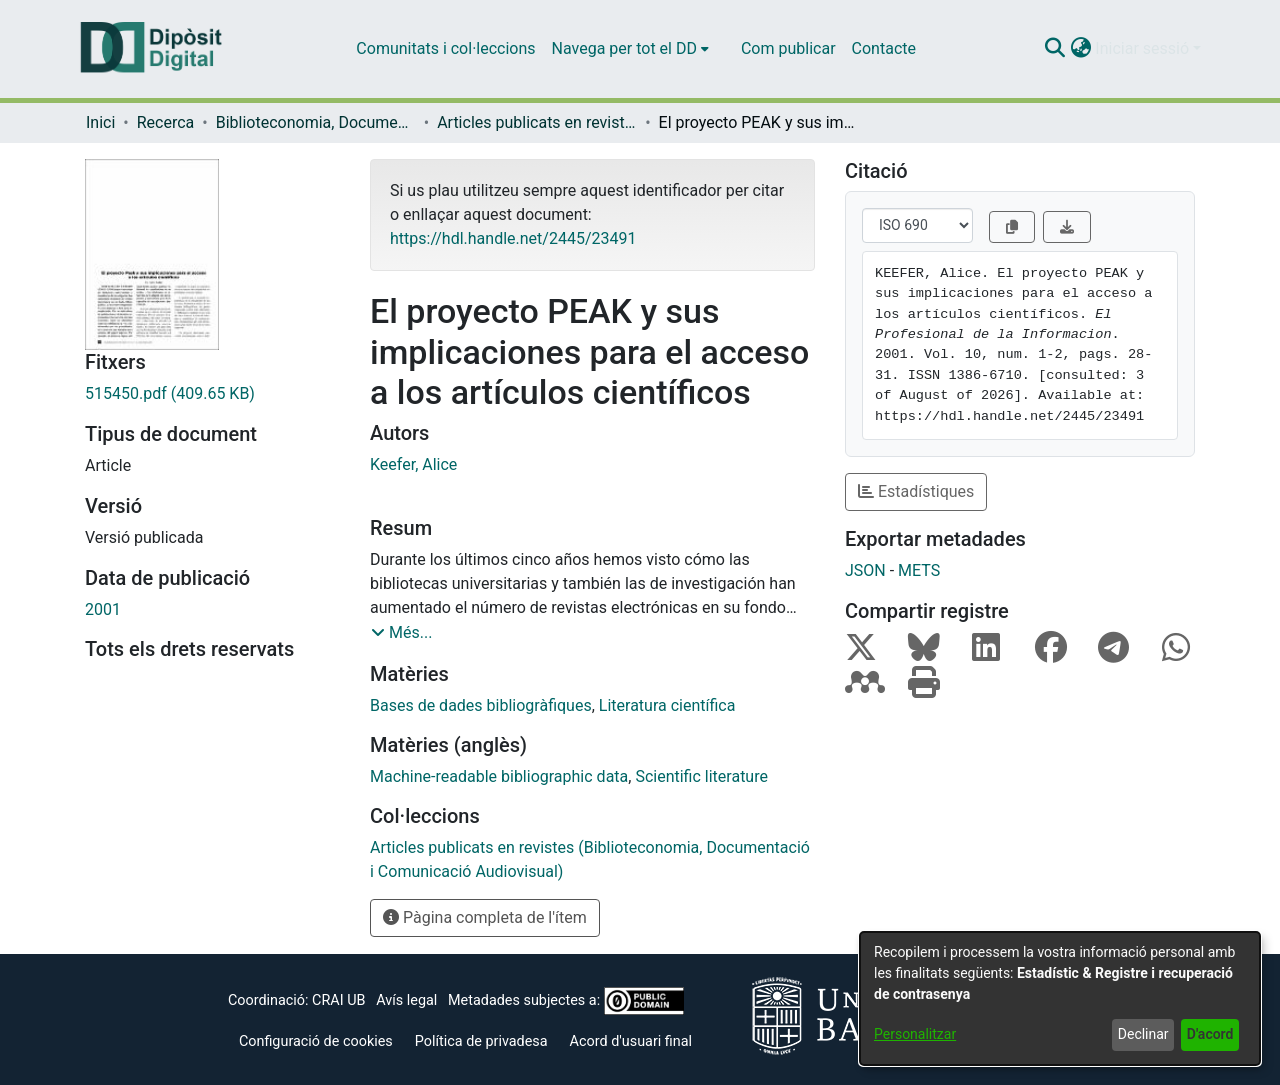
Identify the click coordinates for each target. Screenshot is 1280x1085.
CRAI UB (338, 1000)
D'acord (1210, 1034)
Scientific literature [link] (701, 776)
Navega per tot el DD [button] (624, 48)
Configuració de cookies (316, 1041)
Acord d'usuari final (631, 1041)
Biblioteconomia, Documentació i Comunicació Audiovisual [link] (316, 122)
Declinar (1143, 1034)
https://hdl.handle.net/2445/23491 (513, 238)
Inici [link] (100, 122)
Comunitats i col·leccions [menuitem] (445, 48)
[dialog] (1060, 998)
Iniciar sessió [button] (1144, 48)
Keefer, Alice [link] (413, 464)
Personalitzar (915, 1034)
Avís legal (406, 1000)
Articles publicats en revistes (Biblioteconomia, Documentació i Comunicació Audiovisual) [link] (537, 122)
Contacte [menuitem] (884, 48)
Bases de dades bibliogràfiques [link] (481, 705)
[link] (212, 394)
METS (919, 570)
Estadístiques (916, 491)
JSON (865, 570)
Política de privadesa (481, 1041)
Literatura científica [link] (667, 705)
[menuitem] (630, 49)
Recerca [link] (166, 122)
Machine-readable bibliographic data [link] (499, 776)
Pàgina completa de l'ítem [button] (485, 917)
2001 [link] (103, 609)
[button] (1054, 49)
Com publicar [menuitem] (788, 48)
